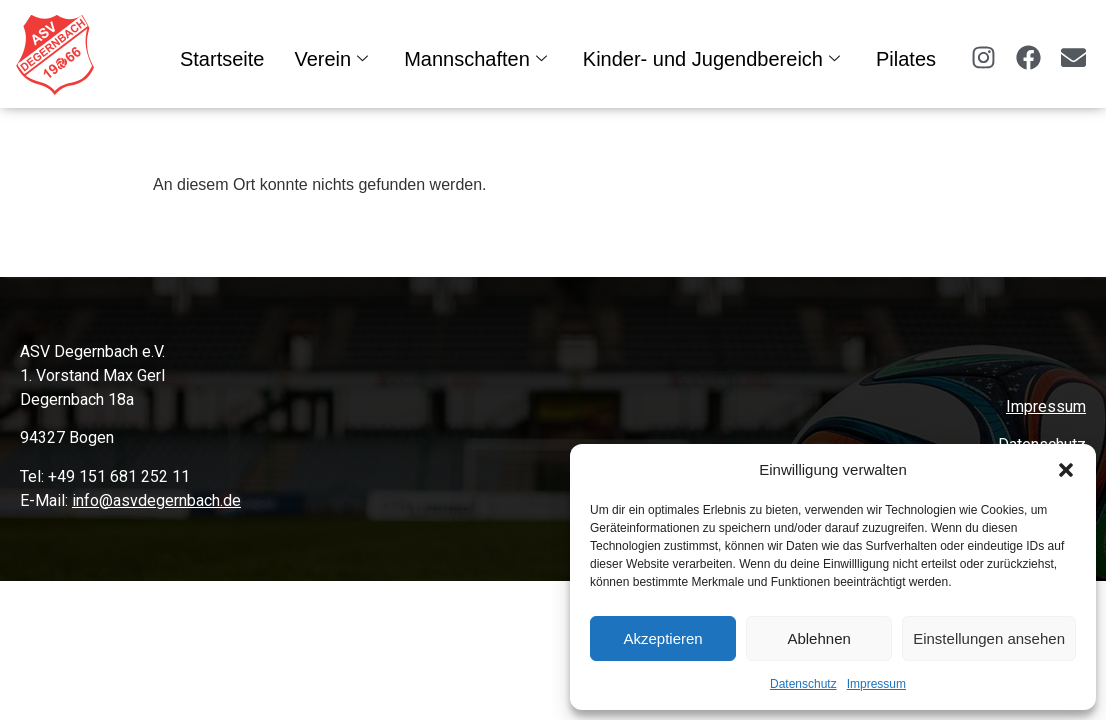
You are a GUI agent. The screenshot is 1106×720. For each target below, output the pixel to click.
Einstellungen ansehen (989, 638)
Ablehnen (818, 638)
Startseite (222, 59)
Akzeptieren (662, 638)
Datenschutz (803, 684)
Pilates (906, 59)
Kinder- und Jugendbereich (711, 59)
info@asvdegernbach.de (156, 500)
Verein (331, 59)
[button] (1066, 470)
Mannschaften (475, 59)
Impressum (876, 684)
